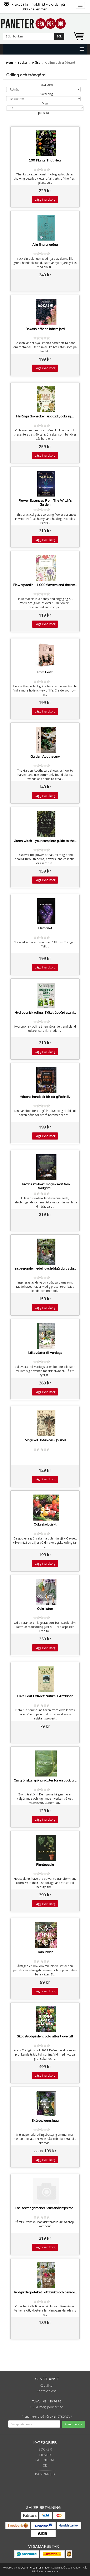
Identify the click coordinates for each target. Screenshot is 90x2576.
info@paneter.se (51, 2407)
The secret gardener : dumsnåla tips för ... (45, 2208)
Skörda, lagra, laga (45, 2120)
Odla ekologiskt (45, 1524)
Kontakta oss (46, 2391)
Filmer (45, 2455)
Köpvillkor (47, 2385)
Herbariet (45, 928)
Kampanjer (45, 2474)
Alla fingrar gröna (45, 244)
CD (45, 2465)
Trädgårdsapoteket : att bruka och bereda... (45, 2292)
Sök (59, 36)
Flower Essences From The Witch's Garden (45, 502)
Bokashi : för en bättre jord (45, 329)
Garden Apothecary (45, 756)
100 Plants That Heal (45, 160)
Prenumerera (73, 2424)
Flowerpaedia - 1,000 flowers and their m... (45, 585)
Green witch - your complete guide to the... (45, 841)
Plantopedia (45, 1864)
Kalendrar (45, 2460)
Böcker (23, 63)
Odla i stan (45, 1608)
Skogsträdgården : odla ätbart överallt (45, 2036)
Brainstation (43, 2567)
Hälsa (36, 63)
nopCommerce (26, 2567)
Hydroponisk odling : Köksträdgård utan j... (45, 1012)
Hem (9, 63)
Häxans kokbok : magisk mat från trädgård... (45, 1186)
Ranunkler (45, 1952)
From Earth (45, 672)
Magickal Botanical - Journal (45, 1440)
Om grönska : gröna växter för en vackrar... (45, 1780)
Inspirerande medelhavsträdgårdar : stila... (45, 1268)
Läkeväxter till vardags (45, 1353)
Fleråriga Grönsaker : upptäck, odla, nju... (45, 416)
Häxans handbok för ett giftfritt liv (45, 1097)
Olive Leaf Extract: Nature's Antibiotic (45, 1696)
